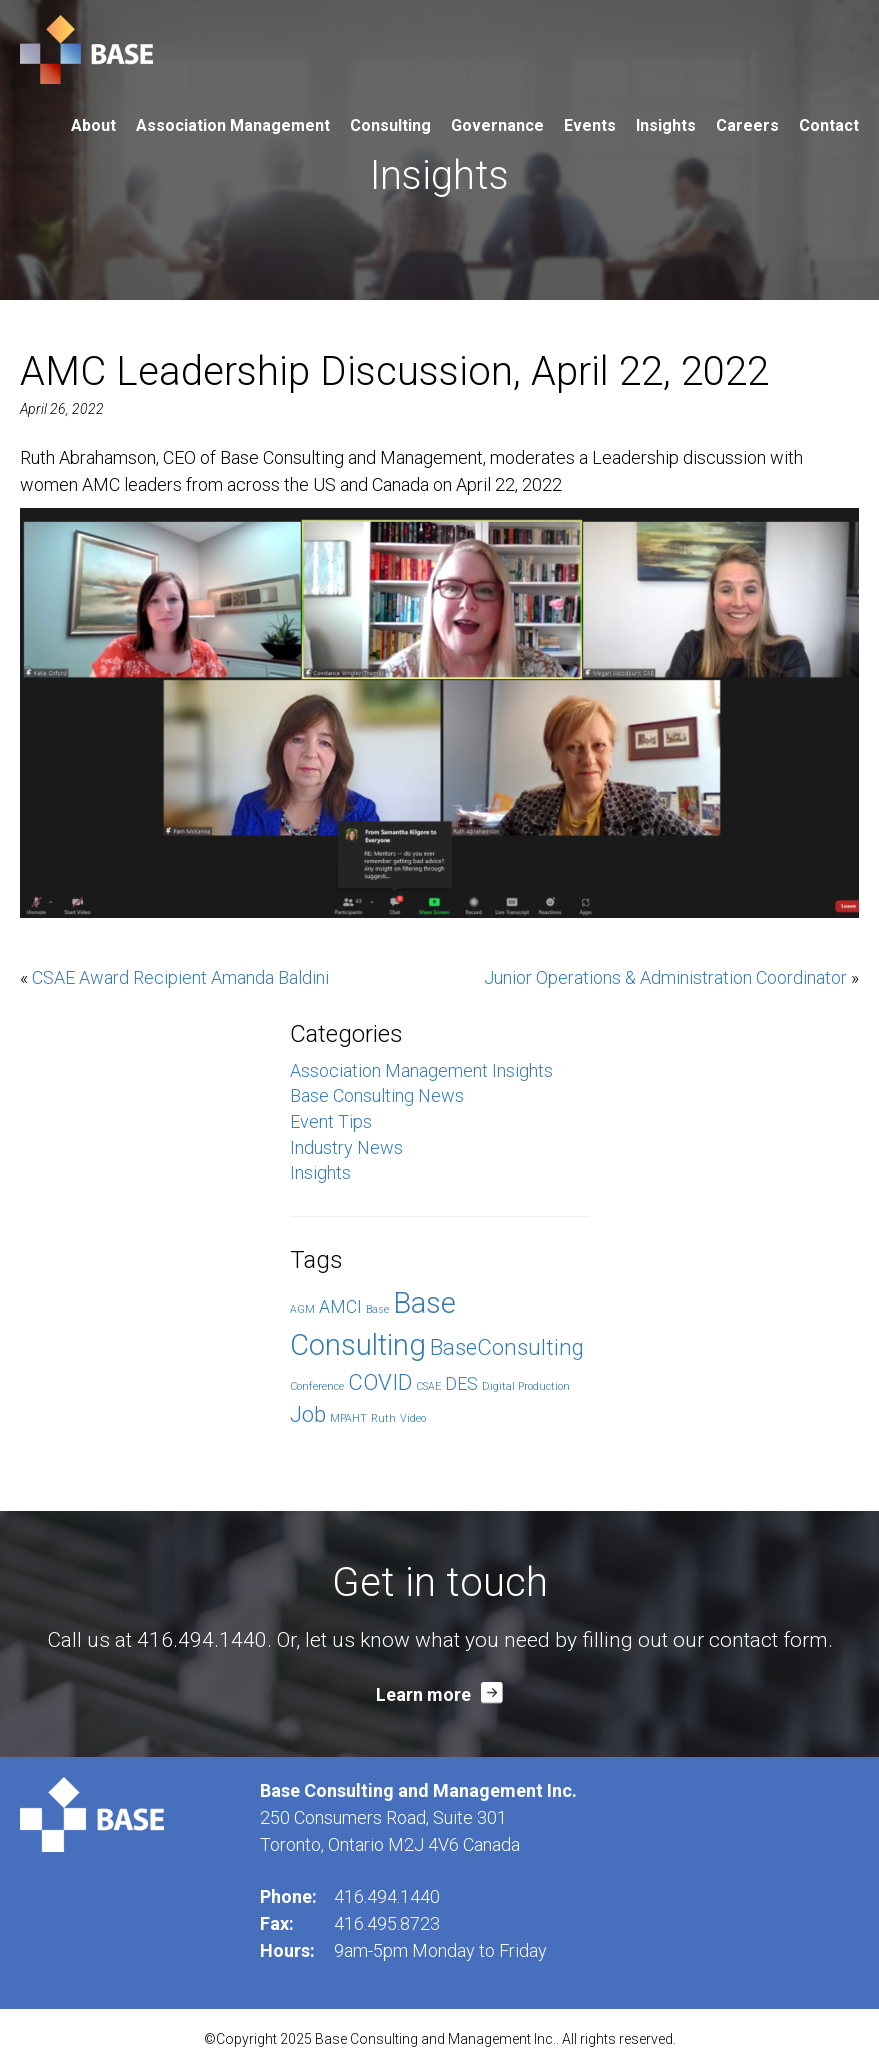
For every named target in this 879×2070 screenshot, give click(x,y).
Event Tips (331, 1121)
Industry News (346, 1147)
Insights (666, 125)
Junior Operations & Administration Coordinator (665, 977)
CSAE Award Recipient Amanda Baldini (180, 977)
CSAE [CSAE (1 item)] (428, 1386)
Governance (497, 125)
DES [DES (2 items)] (461, 1384)
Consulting (390, 125)
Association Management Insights (421, 1070)
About (93, 125)
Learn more (423, 1694)
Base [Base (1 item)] (377, 1309)
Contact (829, 125)
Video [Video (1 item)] (413, 1418)
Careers (747, 125)
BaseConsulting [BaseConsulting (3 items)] (507, 1347)
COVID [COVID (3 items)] (380, 1382)
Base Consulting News (377, 1095)
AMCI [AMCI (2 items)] (340, 1307)
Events (590, 125)
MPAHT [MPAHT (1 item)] (348, 1418)
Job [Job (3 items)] (308, 1414)
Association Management (233, 125)
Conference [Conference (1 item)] (317, 1386)
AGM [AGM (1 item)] (302, 1309)
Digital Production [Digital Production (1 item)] (526, 1386)
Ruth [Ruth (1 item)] (383, 1418)
